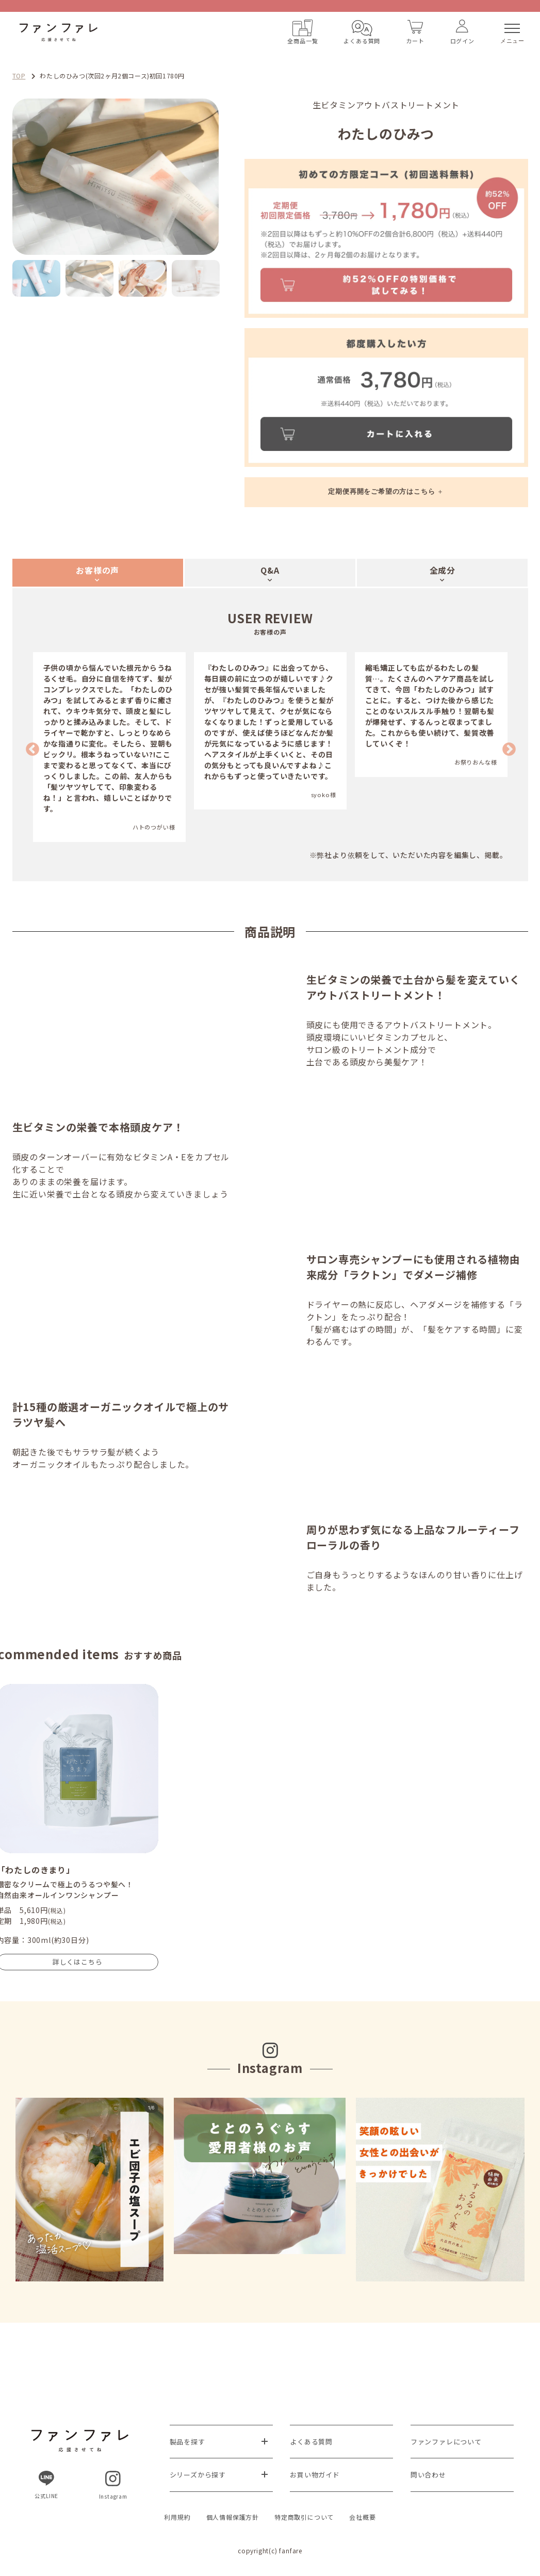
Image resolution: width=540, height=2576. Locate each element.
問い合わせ (428, 2475)
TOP (19, 75)
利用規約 (177, 2517)
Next (226, 177)
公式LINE (46, 2485)
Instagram (113, 2485)
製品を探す (187, 2442)
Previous (30, 747)
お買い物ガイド (315, 2475)
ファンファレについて (446, 2442)
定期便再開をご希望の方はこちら (381, 491)
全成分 (442, 570)
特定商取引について (304, 2517)
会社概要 (362, 2517)
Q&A (269, 570)
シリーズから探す (198, 2475)
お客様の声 (97, 570)
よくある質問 (311, 2442)
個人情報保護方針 (232, 2517)
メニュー (512, 34)
